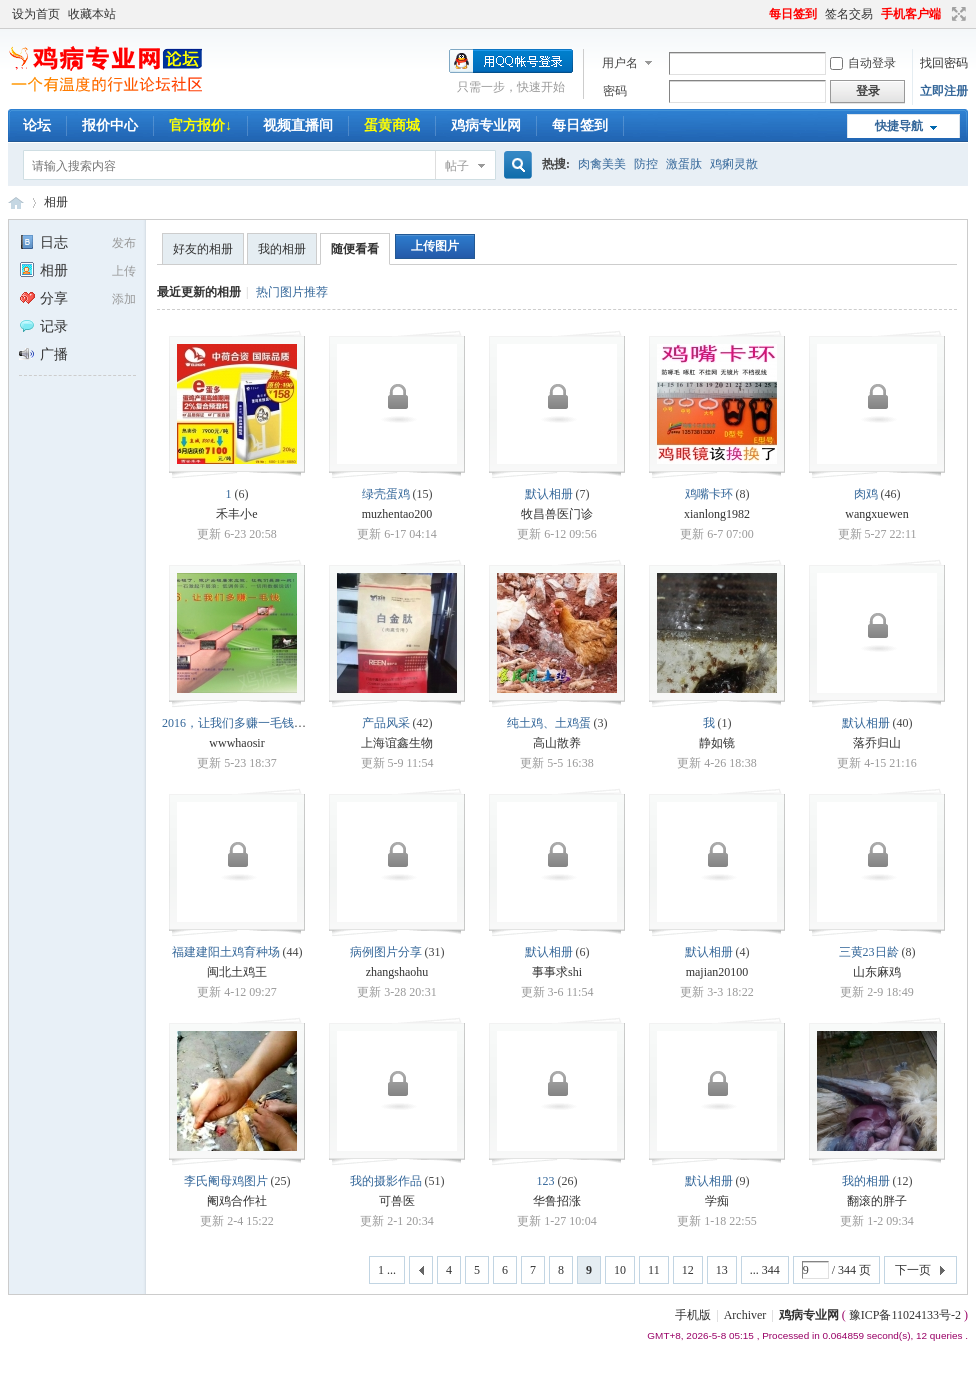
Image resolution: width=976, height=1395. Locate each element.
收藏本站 (92, 14)
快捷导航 (899, 126)
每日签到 (793, 14)
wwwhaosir (236, 743)
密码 (615, 91)
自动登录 (863, 63)
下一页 (913, 1270)
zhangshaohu (397, 972)
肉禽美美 (602, 164)
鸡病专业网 (486, 125)
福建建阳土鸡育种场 (226, 952)
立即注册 (944, 91)
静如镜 (717, 743)
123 (546, 1181)
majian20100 (717, 972)
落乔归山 (877, 743)
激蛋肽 (684, 164)
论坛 (37, 125)
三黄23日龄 (869, 952)
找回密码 (944, 63)
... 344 (765, 1270)
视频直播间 (298, 125)
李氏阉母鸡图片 (226, 1181)
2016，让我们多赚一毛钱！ (234, 723)
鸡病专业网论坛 (16, 202)
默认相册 (549, 494)
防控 (646, 164)
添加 (124, 299)
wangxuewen (876, 514)
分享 (43, 298)
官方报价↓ (200, 125)
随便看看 (355, 249)
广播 (43, 354)
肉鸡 (866, 494)
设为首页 (36, 14)
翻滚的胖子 (877, 1201)
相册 (56, 202)
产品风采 (386, 723)
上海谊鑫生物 (397, 743)
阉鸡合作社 (237, 1201)
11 (654, 1270)
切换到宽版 (956, 14)
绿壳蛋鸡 (386, 494)
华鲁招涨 (557, 1201)
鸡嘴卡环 (709, 494)
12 (688, 1270)
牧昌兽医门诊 (557, 514)
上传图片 (435, 246)
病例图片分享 (386, 952)
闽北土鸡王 (237, 972)
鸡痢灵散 (734, 164)
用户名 (620, 63)
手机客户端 (911, 14)
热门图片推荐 (292, 292)
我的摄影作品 (386, 1181)
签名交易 (849, 14)
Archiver (745, 1315)
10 (620, 1270)
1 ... (387, 1270)
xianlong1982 (717, 514)
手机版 (693, 1315)
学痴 (717, 1201)
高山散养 (557, 743)
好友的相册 (203, 249)
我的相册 (282, 249)
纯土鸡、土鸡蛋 (549, 723)
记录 (43, 326)
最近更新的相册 (199, 292)
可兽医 (397, 1201)
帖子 (457, 166)
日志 (43, 242)
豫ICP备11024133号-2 (905, 1315)
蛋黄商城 (392, 125)
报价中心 (110, 125)
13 (722, 1270)
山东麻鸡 (877, 972)
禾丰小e (236, 514)
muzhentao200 (397, 514)
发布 (124, 243)
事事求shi (557, 972)
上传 (124, 271)
